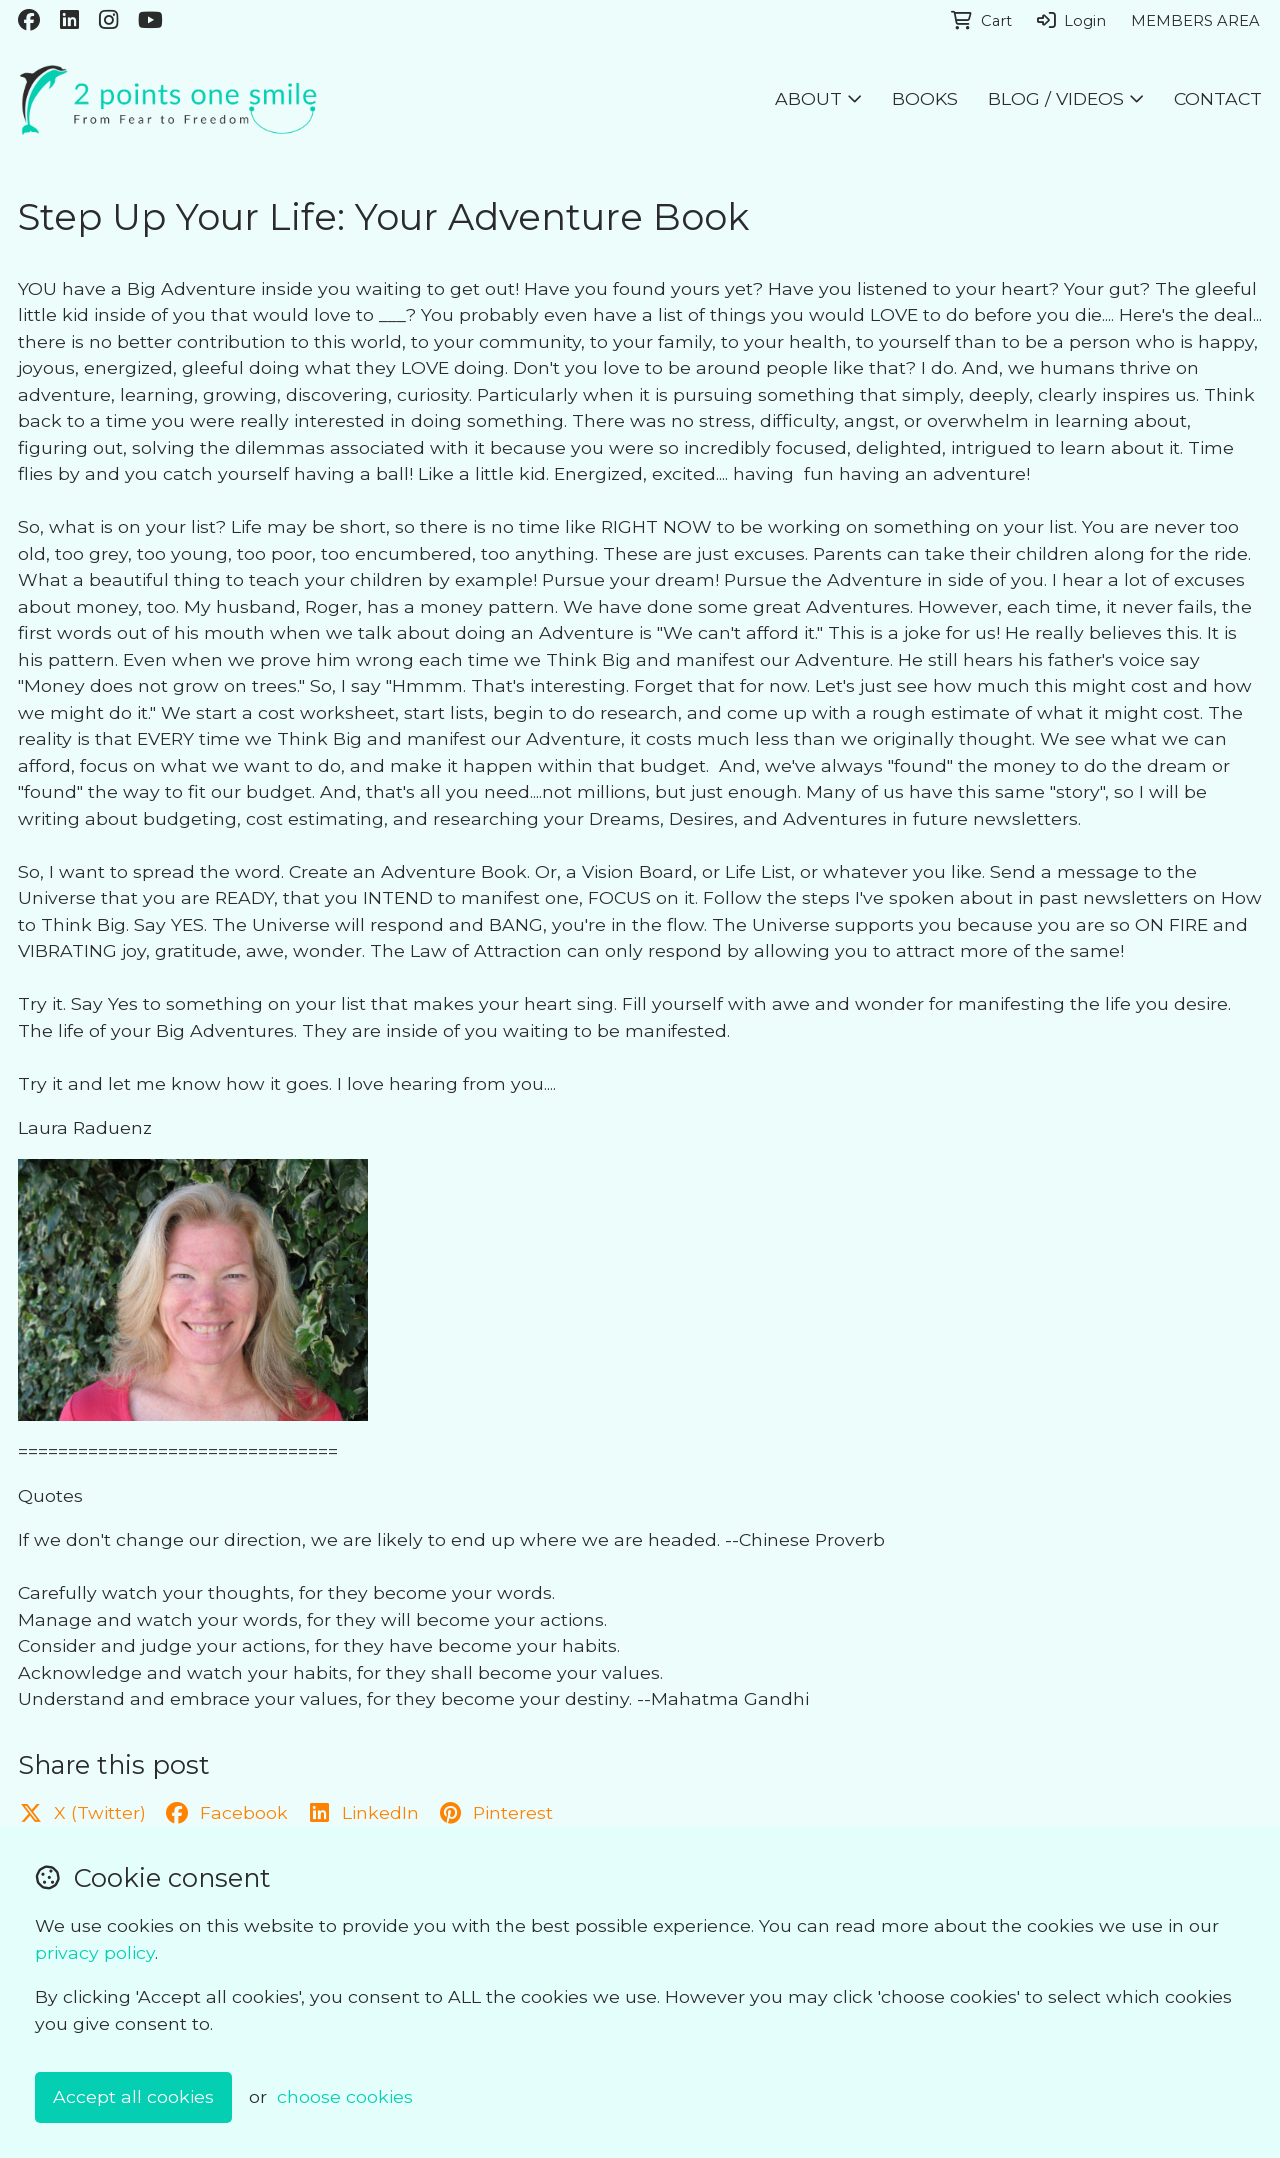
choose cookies (345, 2096)
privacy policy (95, 1952)
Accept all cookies (133, 2096)
